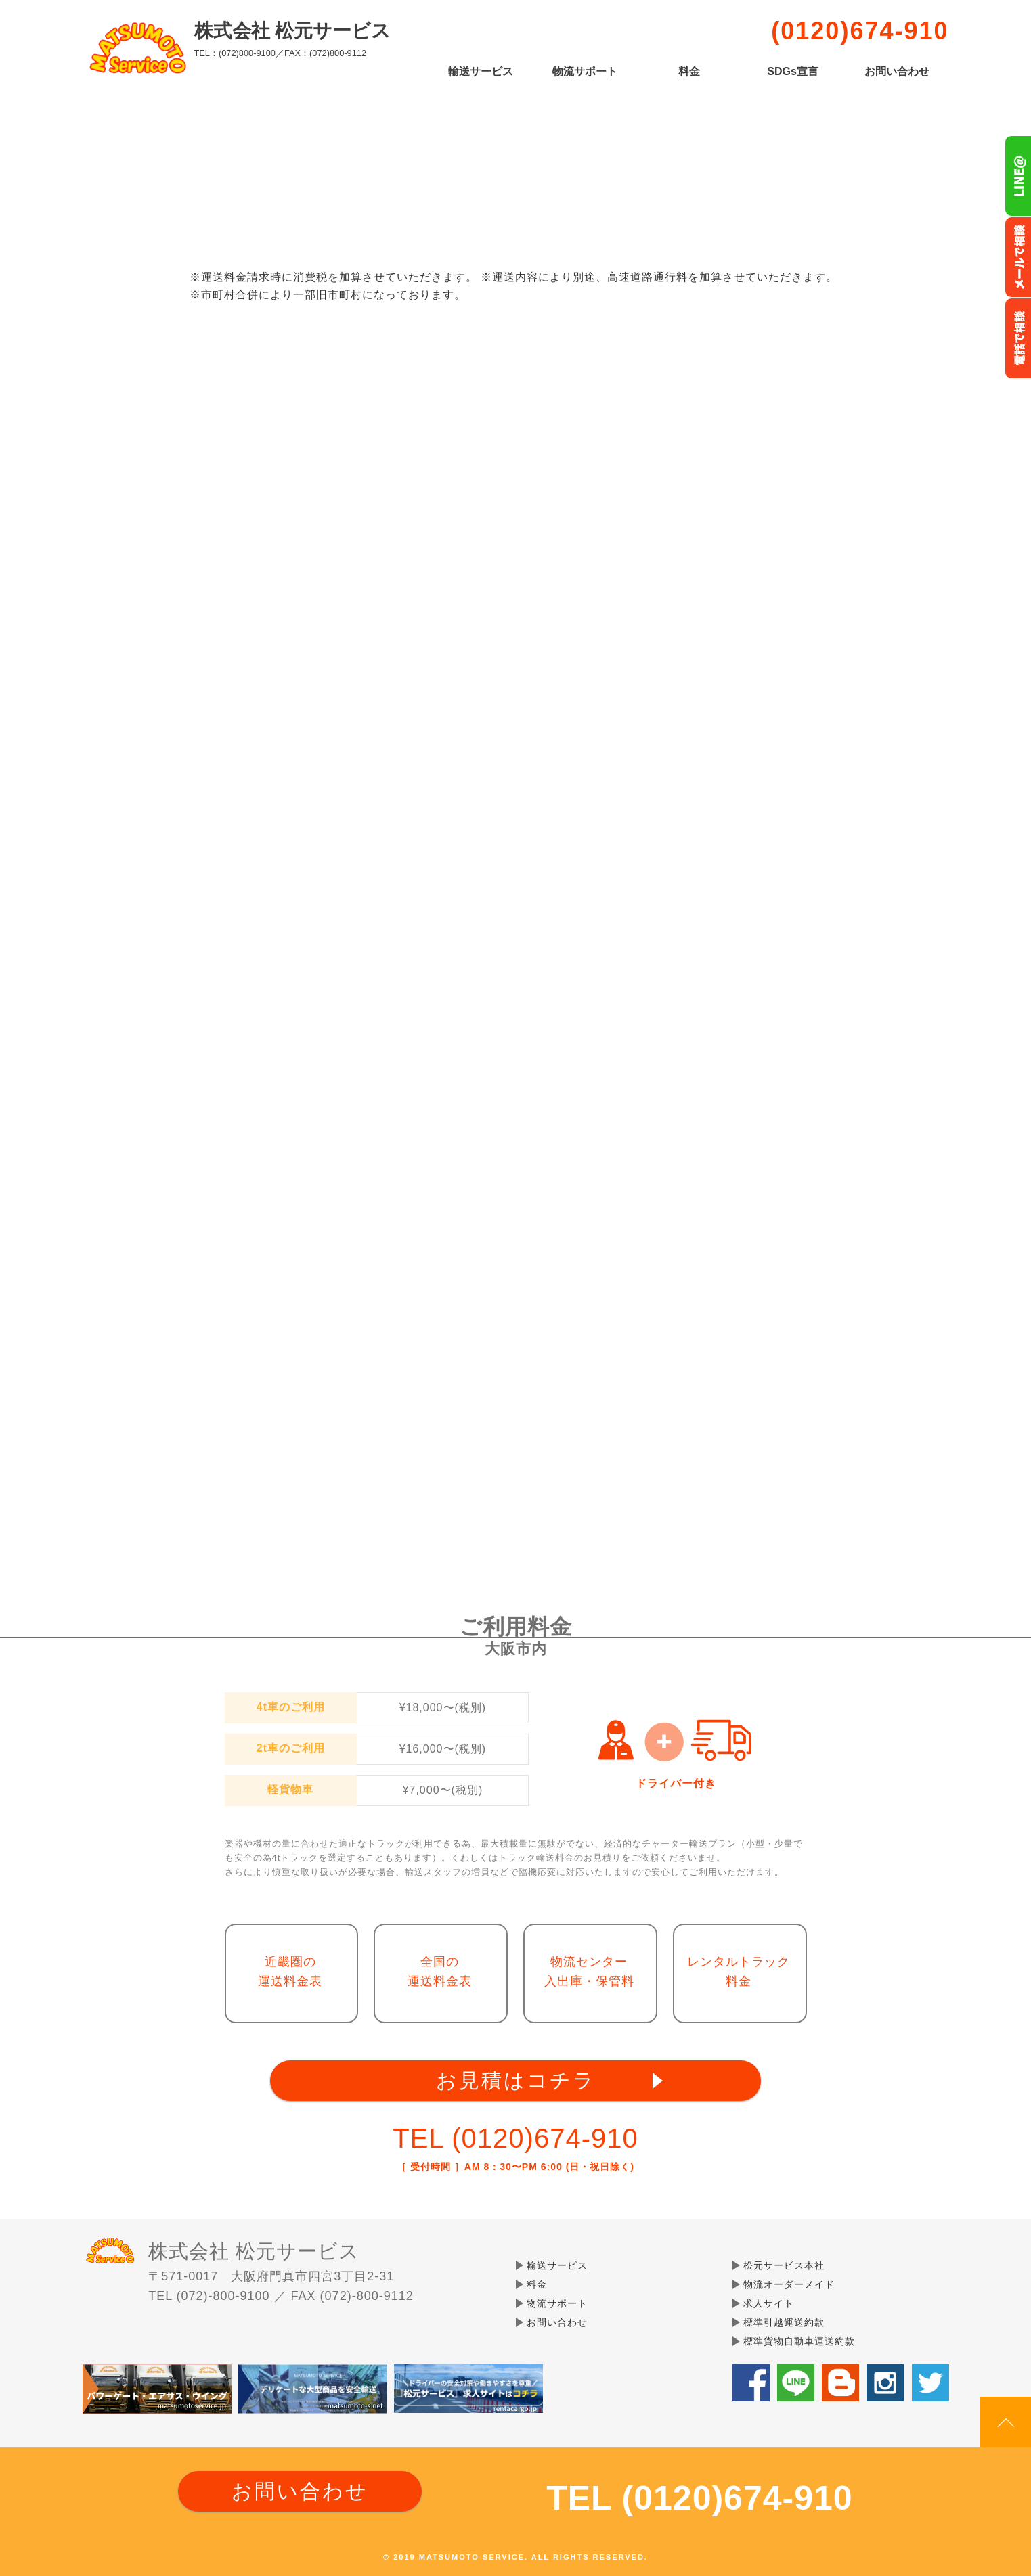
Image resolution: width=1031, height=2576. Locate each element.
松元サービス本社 (784, 2265)
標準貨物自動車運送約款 (799, 2341)
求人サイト (768, 2303)
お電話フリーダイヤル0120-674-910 (1018, 338)
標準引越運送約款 (784, 2322)
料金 (689, 71)
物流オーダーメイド (789, 2284)
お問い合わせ (896, 71)
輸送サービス (480, 71)
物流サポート (584, 71)
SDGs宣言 (792, 71)
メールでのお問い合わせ (1018, 257)
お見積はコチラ (516, 2080)
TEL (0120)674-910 (515, 2138)
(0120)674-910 (859, 31)
